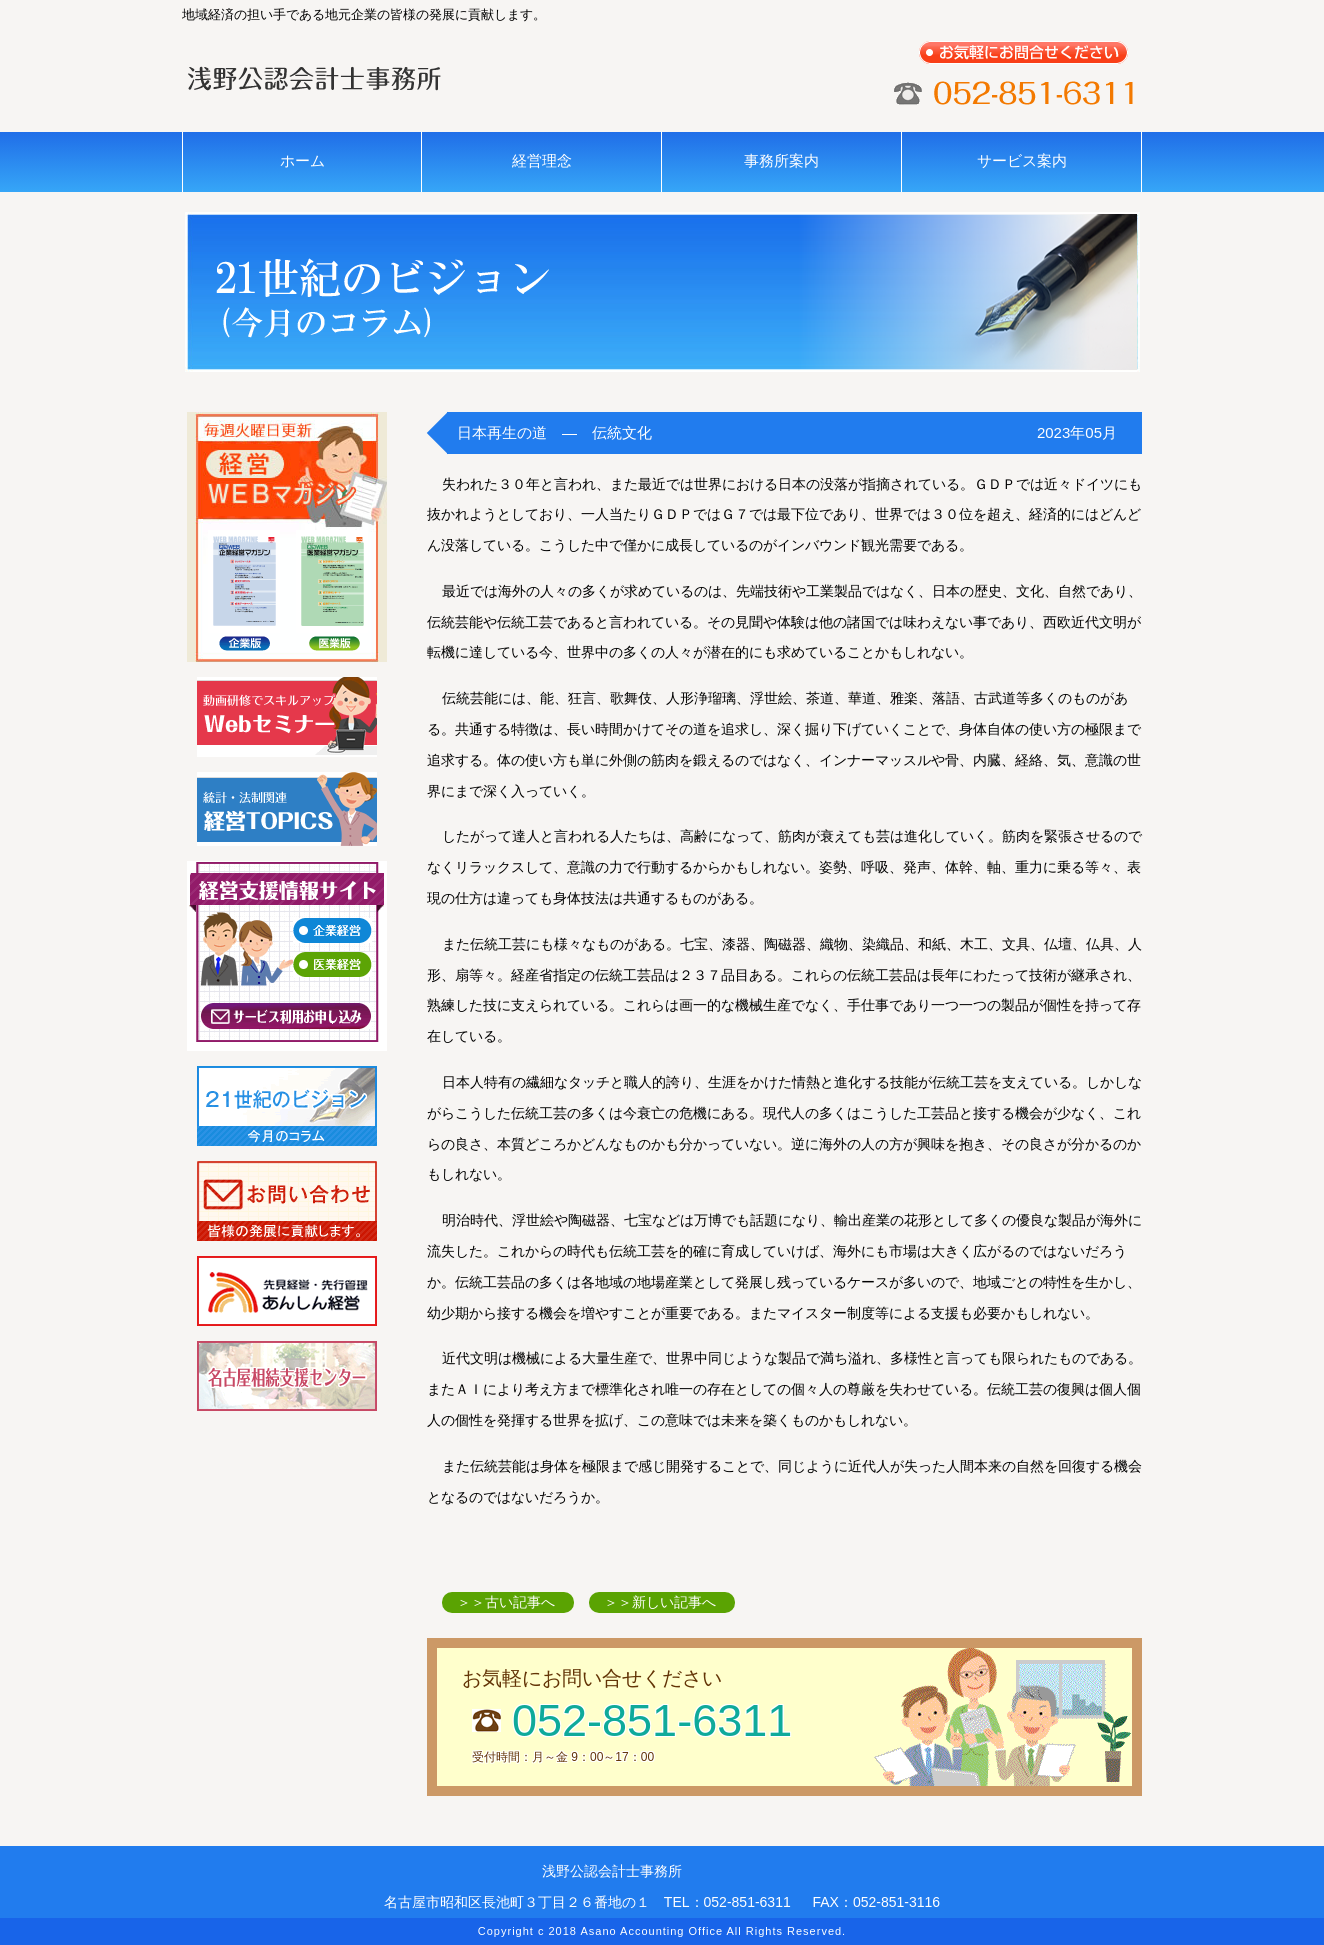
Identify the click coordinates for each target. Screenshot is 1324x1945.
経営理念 (542, 160)
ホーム (302, 160)
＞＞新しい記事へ (660, 1602)
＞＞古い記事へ (506, 1602)
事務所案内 (781, 160)
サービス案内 (1022, 160)
